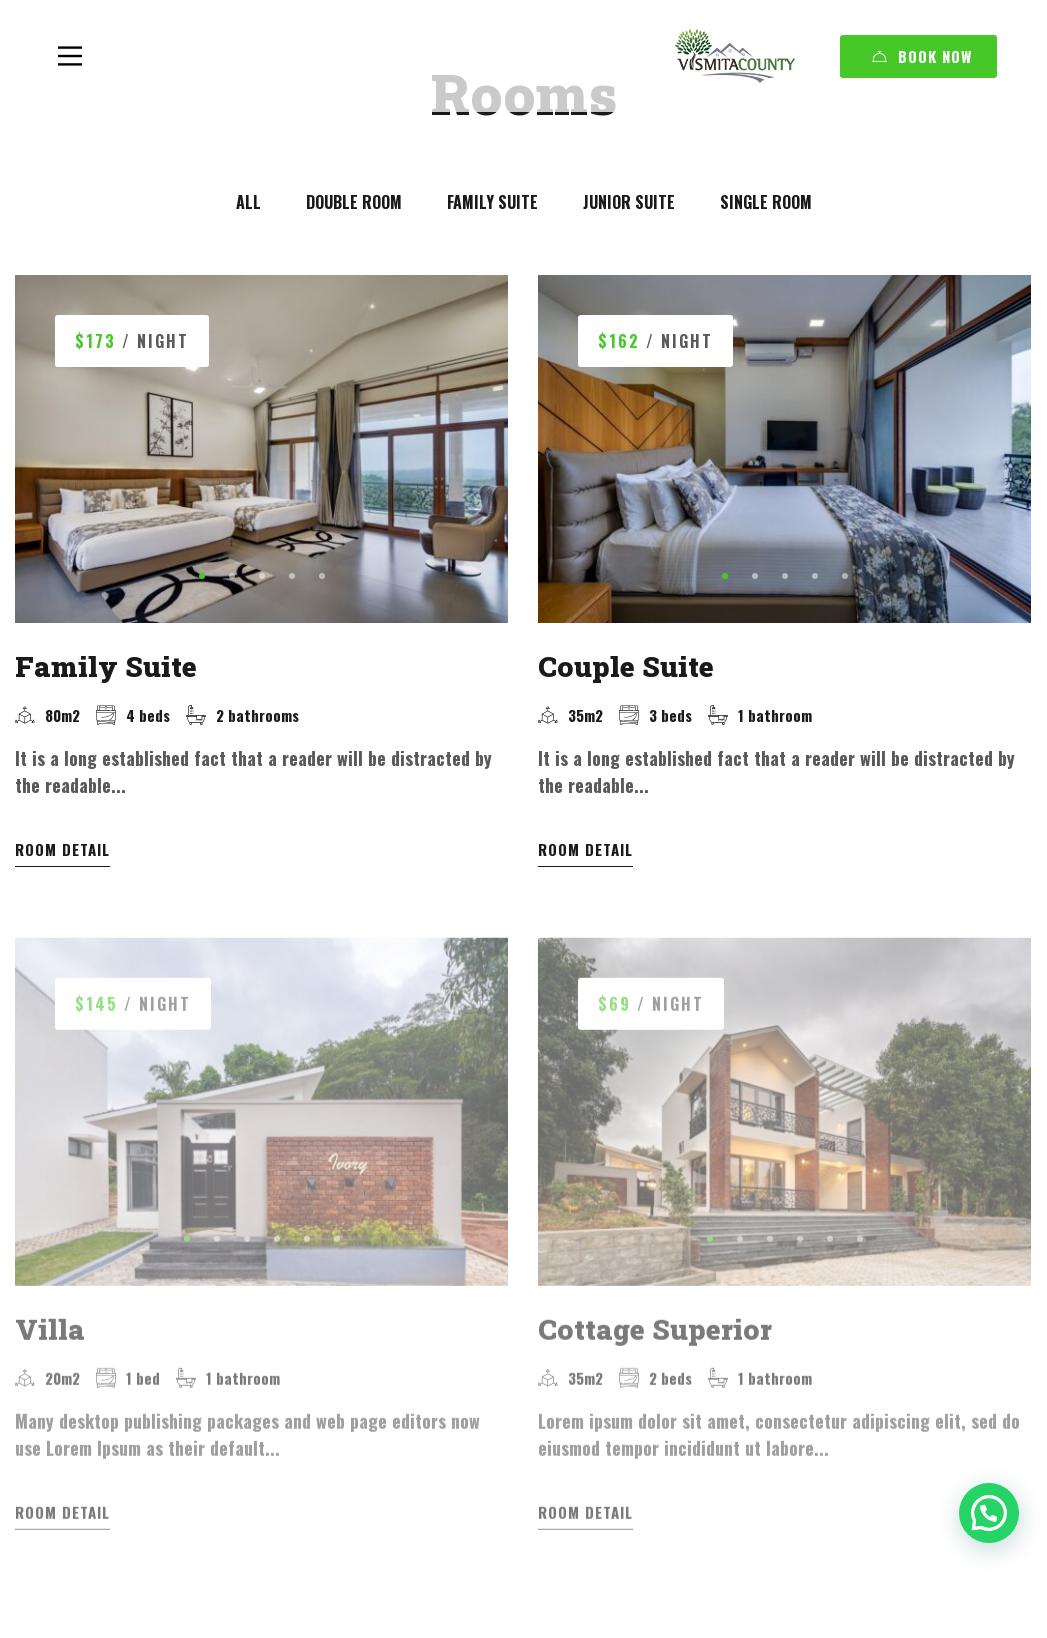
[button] (202, 576)
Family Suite (106, 666)
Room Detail (62, 849)
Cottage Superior (655, 1322)
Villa (50, 1322)
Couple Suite (626, 666)
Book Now (922, 56)
